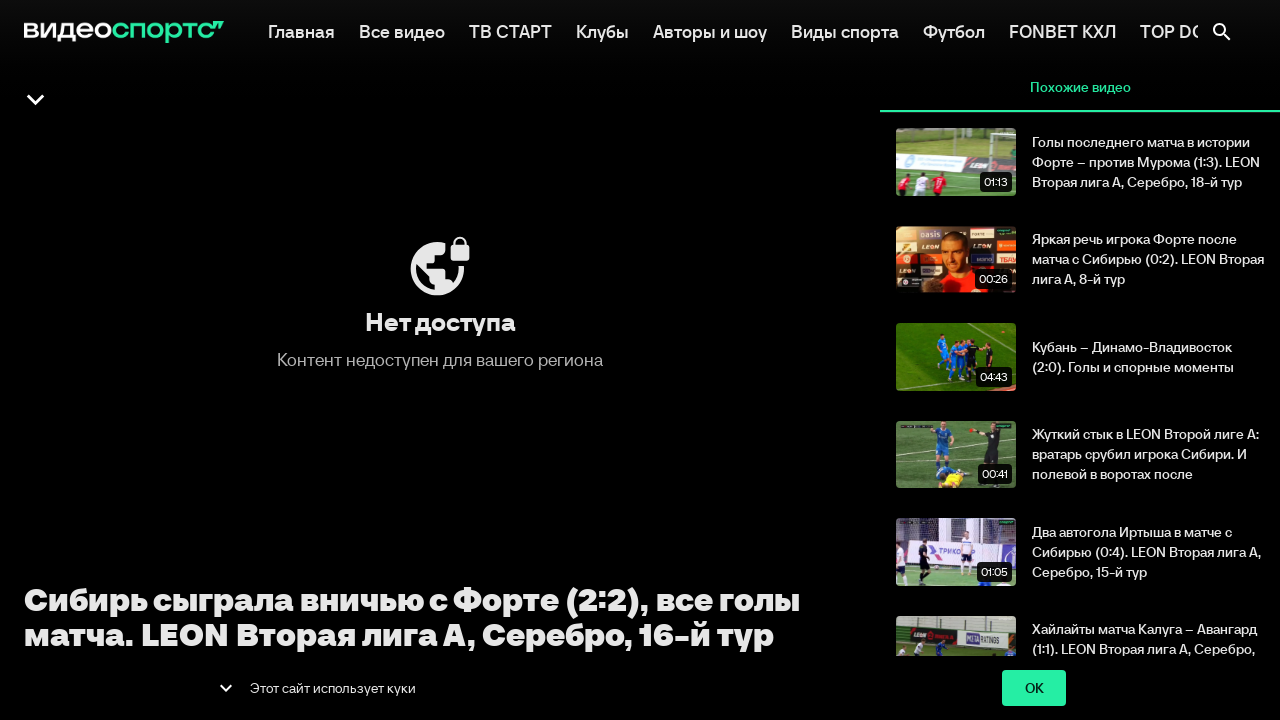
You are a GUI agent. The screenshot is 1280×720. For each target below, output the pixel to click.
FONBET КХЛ (1062, 30)
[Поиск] (1222, 32)
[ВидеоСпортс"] (124, 32)
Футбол (954, 30)
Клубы (602, 30)
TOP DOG (1179, 30)
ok (1034, 688)
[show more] (226, 688)
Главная (301, 30)
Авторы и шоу (710, 30)
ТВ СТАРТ (510, 30)
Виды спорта (845, 30)
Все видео (402, 30)
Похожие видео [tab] (1080, 88)
